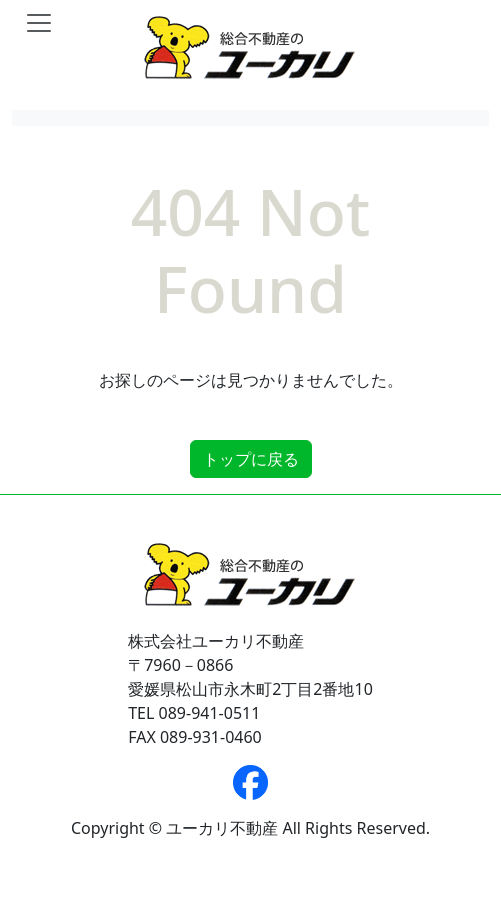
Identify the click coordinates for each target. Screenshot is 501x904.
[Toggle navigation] (39, 23)
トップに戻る (251, 459)
